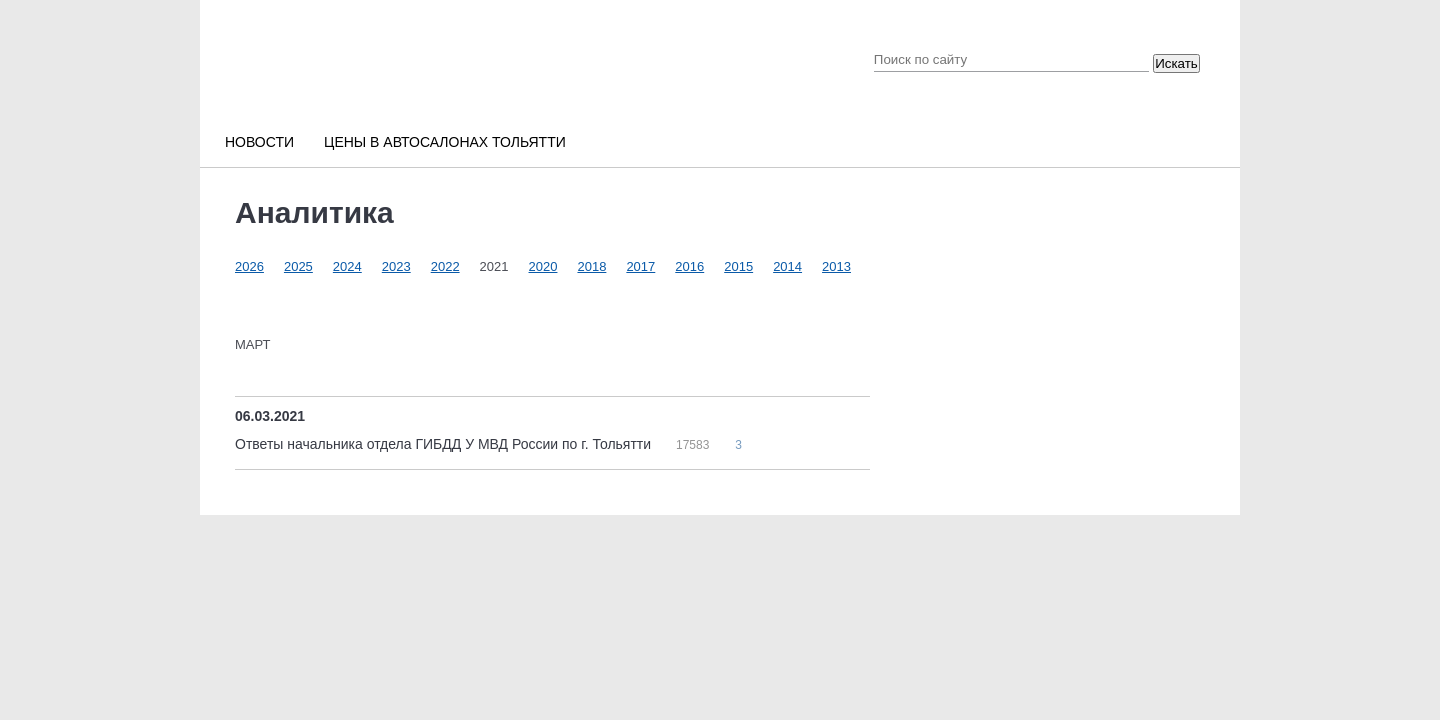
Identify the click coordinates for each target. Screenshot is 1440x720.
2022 (445, 266)
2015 (738, 266)
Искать (1176, 63)
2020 (543, 266)
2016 (689, 266)
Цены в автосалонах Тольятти (445, 142)
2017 (640, 266)
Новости (259, 142)
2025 (298, 266)
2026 (249, 266)
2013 (836, 266)
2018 (591, 266)
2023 (396, 266)
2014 (787, 266)
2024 (347, 266)
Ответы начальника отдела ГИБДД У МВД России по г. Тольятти (445, 444)
